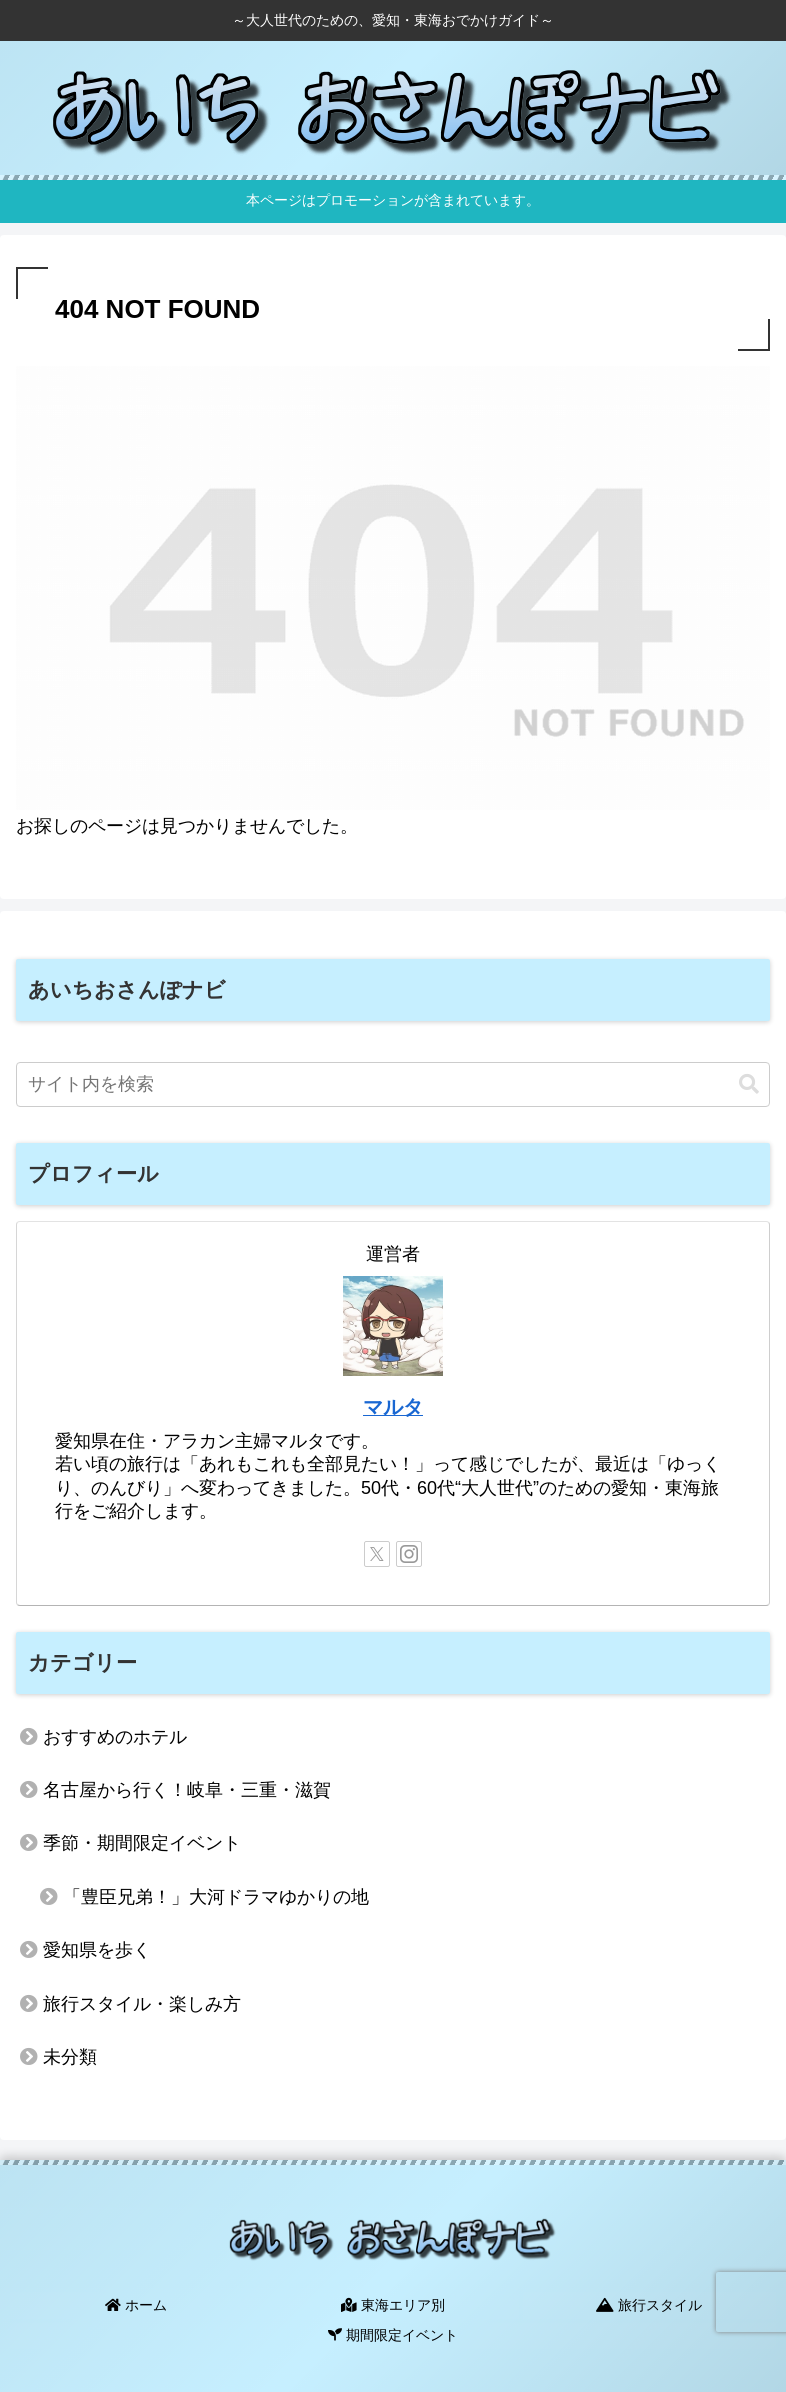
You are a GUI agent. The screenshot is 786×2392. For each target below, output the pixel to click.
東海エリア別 (393, 2304)
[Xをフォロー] (377, 1554)
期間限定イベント (393, 2334)
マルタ (393, 1407)
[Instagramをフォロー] (409, 1554)
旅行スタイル (650, 2304)
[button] (749, 1084)
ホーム (136, 2304)
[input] (393, 1084)
